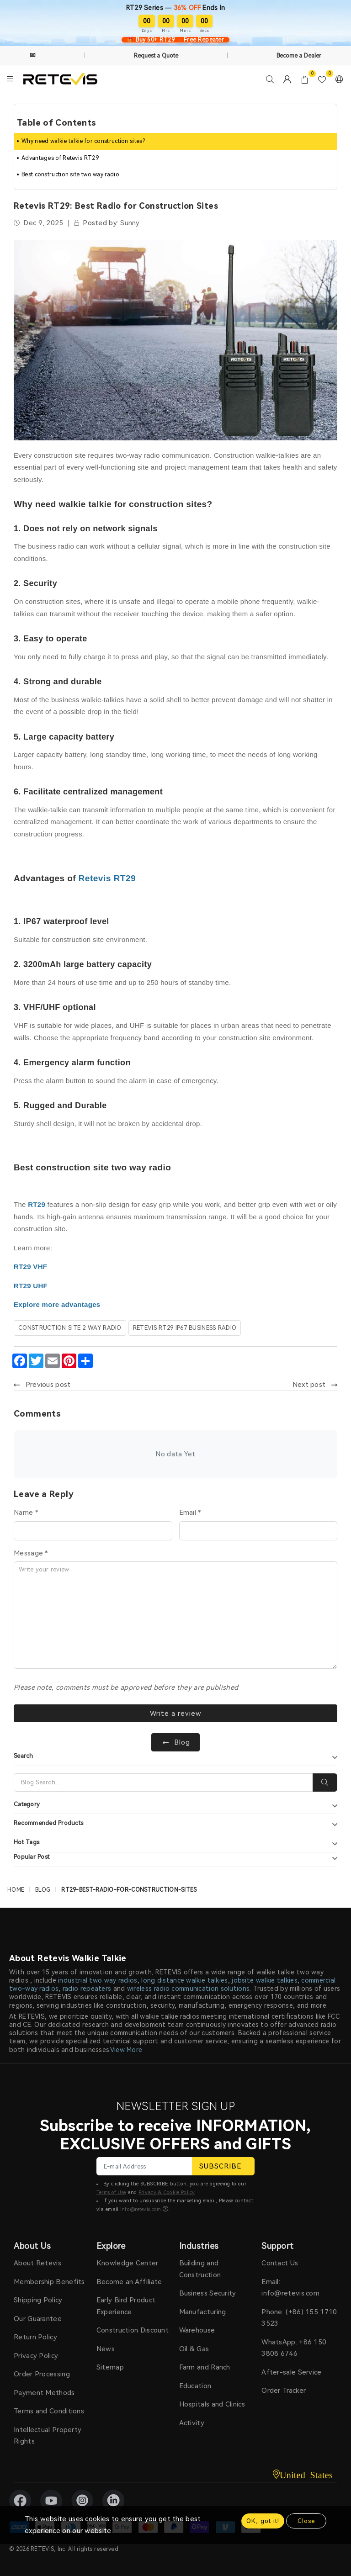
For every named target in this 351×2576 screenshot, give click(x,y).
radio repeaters (87, 1989)
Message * (31, 1553)
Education (195, 2386)
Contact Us (279, 2263)
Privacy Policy (36, 2356)
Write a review (176, 1713)
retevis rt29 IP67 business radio (185, 1327)
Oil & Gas (194, 2349)
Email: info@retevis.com (290, 2288)
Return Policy (35, 2337)
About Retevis (37, 2263)
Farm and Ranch (204, 2368)
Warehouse (197, 2331)
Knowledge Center (127, 2263)
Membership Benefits (49, 2282)
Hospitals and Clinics (212, 2405)
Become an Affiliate (129, 2282)
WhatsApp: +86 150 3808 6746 (293, 2348)
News (105, 2349)
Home (15, 1890)
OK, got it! (262, 2521)
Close (306, 2521)
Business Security (207, 2294)
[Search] (163, 1782)
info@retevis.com (140, 2209)
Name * (26, 1512)
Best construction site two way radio (70, 174)
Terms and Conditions (49, 2411)
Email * (190, 1512)
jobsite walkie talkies (265, 1980)
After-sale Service (291, 2372)
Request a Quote (156, 56)
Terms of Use (111, 2192)
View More (126, 2049)
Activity (191, 2423)
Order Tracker (283, 2391)
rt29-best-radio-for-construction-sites (129, 1890)
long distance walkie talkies (184, 1980)
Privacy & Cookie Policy (166, 2192)
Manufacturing (202, 2312)
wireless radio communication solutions (188, 1989)
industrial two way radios (98, 1980)
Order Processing (42, 2374)
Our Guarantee (38, 2319)
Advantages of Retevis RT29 (60, 158)
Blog (42, 1890)
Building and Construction (200, 2269)
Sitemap (110, 2368)
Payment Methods (44, 2393)
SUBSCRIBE (223, 2166)
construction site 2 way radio (70, 1327)
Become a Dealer (299, 56)
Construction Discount (132, 2331)
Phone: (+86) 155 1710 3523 (299, 2318)
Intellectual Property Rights (47, 2436)
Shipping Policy (38, 2300)
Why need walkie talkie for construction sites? (83, 141)
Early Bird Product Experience (125, 2306)
